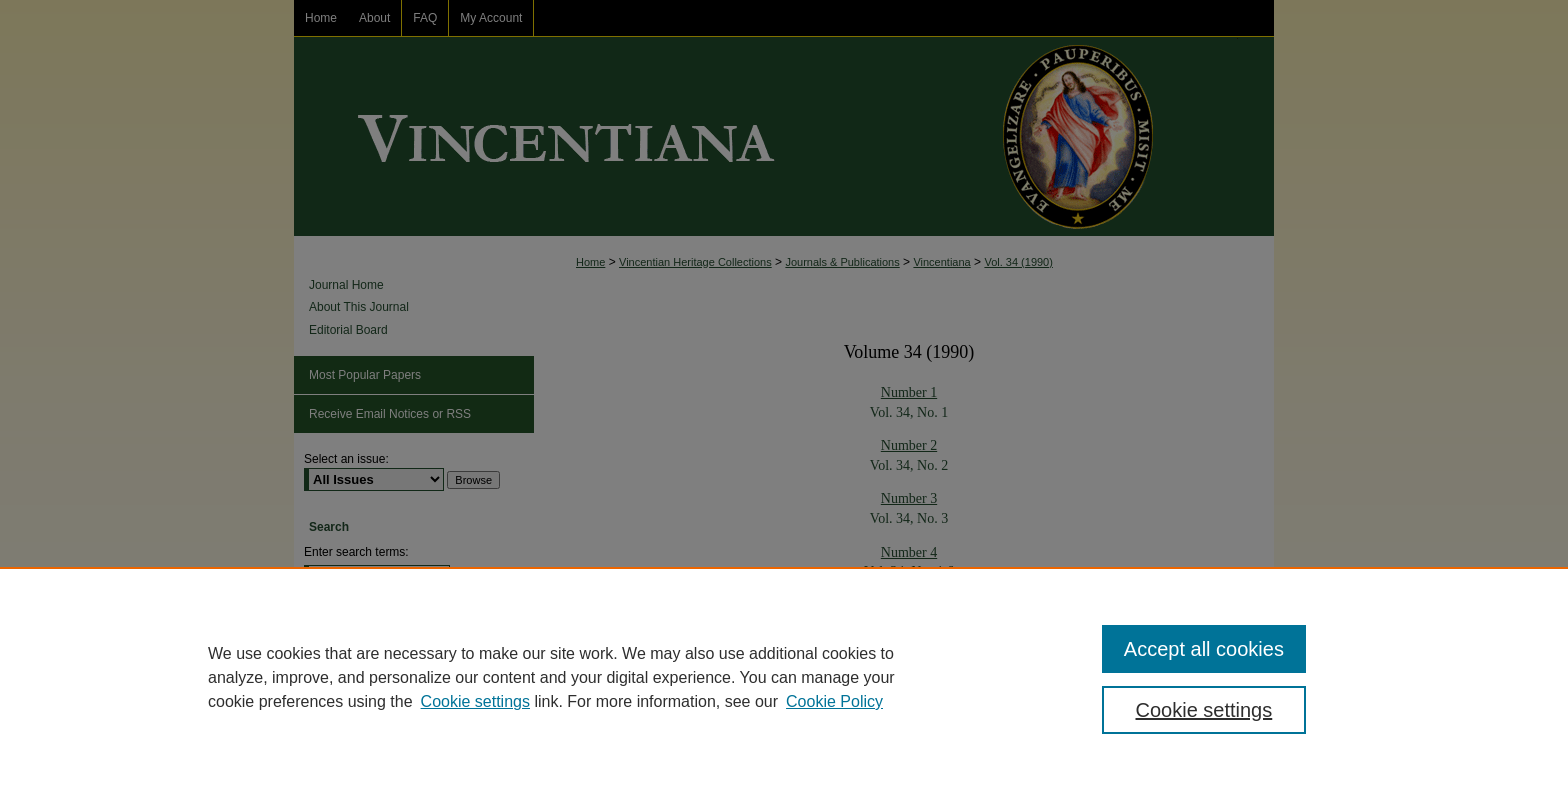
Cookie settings (475, 701)
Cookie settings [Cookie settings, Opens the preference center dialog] (1204, 710)
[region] (784, 677)
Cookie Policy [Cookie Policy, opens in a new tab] (834, 701)
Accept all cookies (1204, 649)
